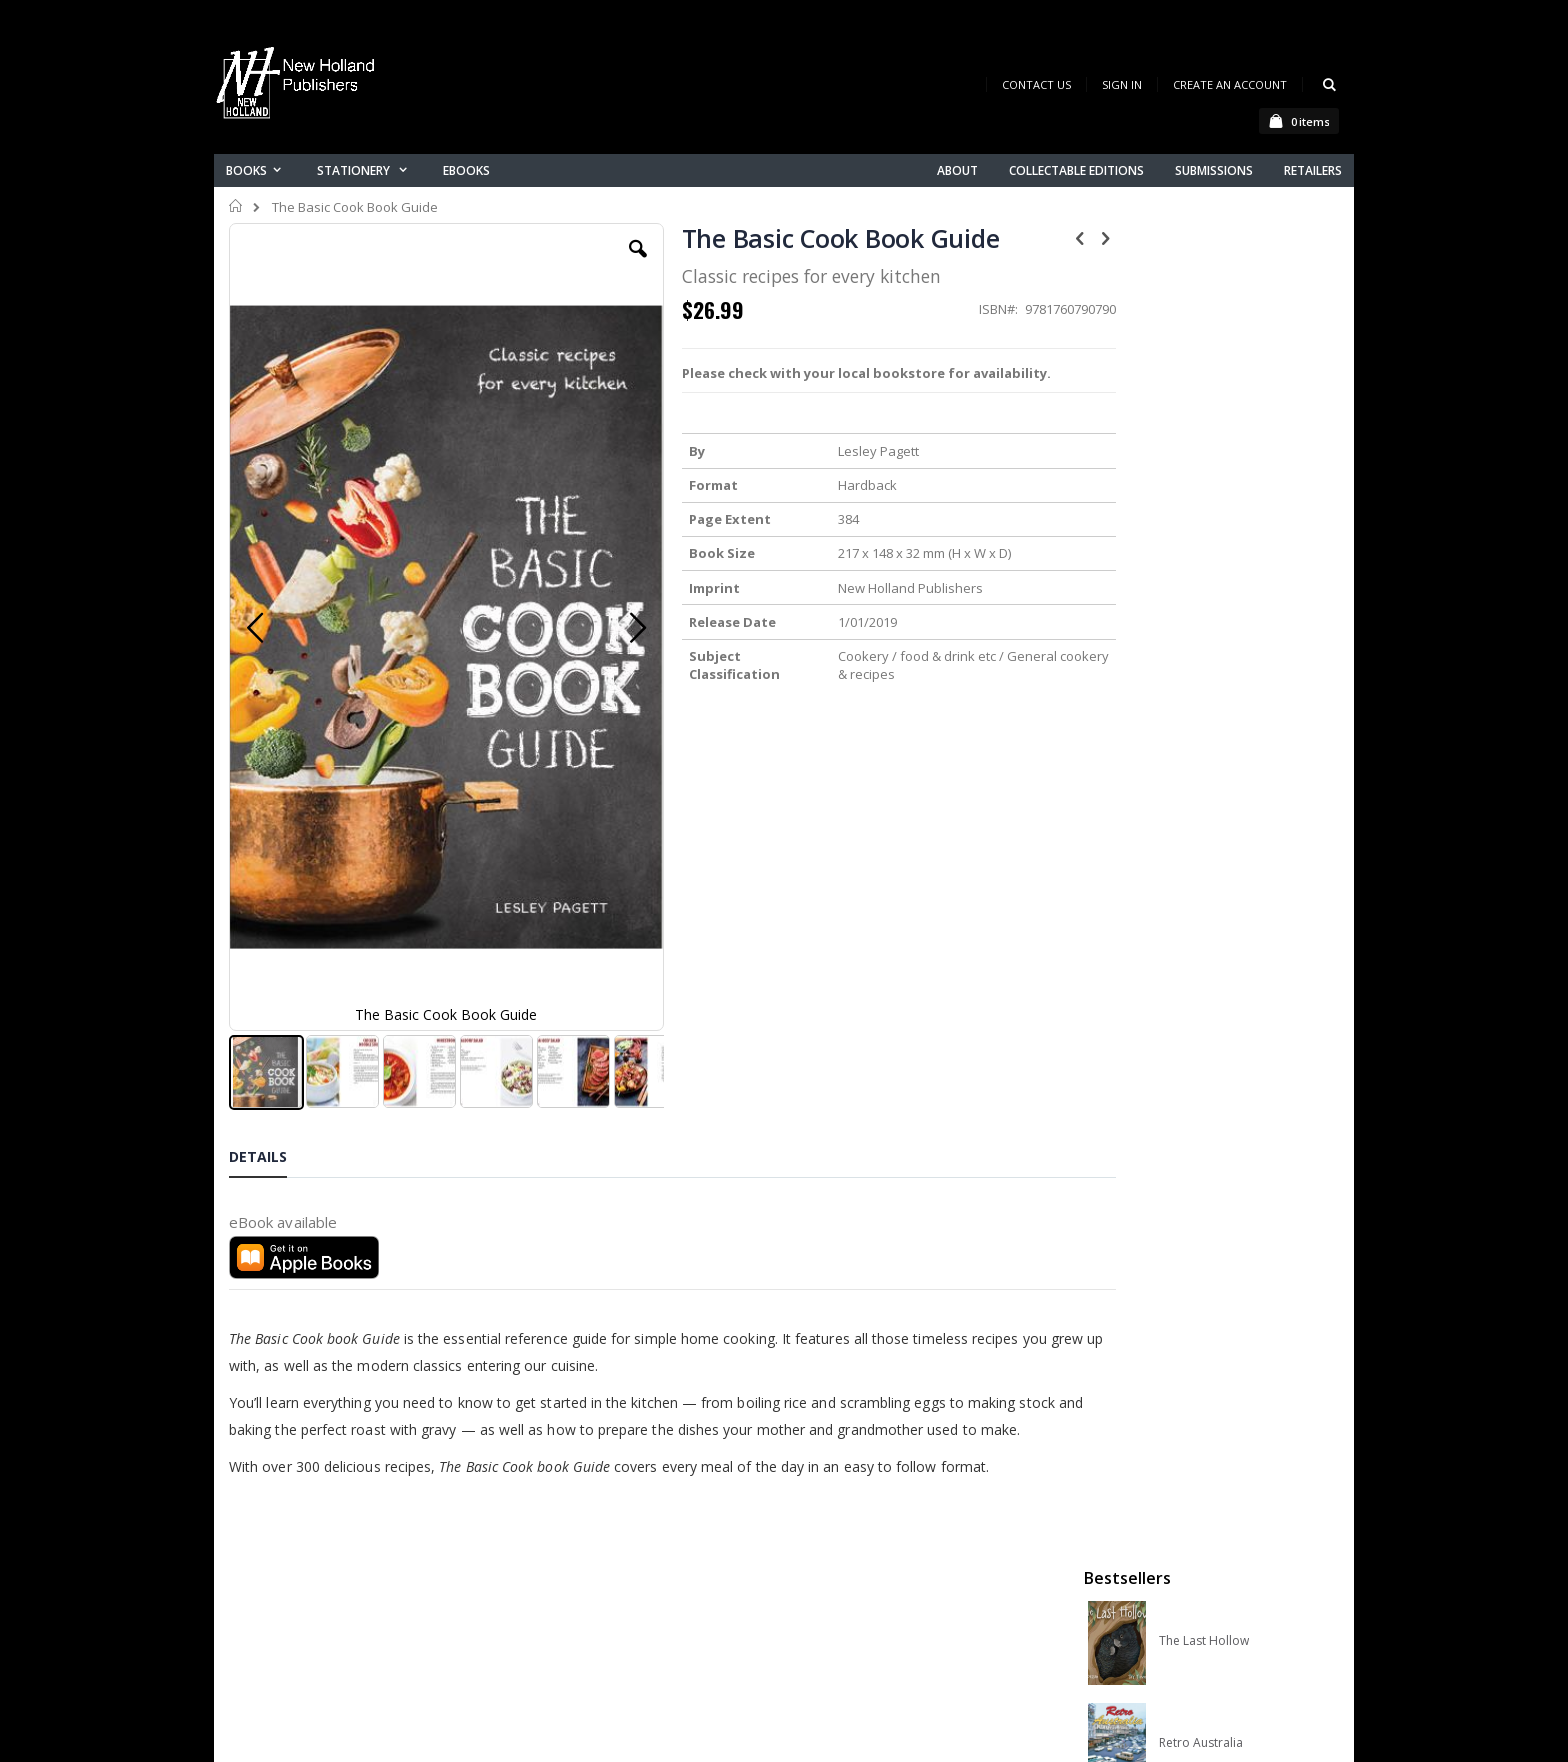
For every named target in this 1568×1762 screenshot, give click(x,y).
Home (236, 206)
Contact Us (1036, 84)
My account (572, 1538)
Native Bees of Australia (1226, 635)
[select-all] (1308, 860)
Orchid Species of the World (1235, 533)
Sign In (1122, 84)
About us (563, 1486)
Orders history (581, 1564)
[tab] (273, 958)
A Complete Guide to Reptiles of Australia (1235, 737)
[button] (611, 264)
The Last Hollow (1204, 329)
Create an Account (1230, 84)
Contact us (570, 1512)
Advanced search (593, 1590)
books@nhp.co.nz (326, 1514)
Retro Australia (1201, 431)
